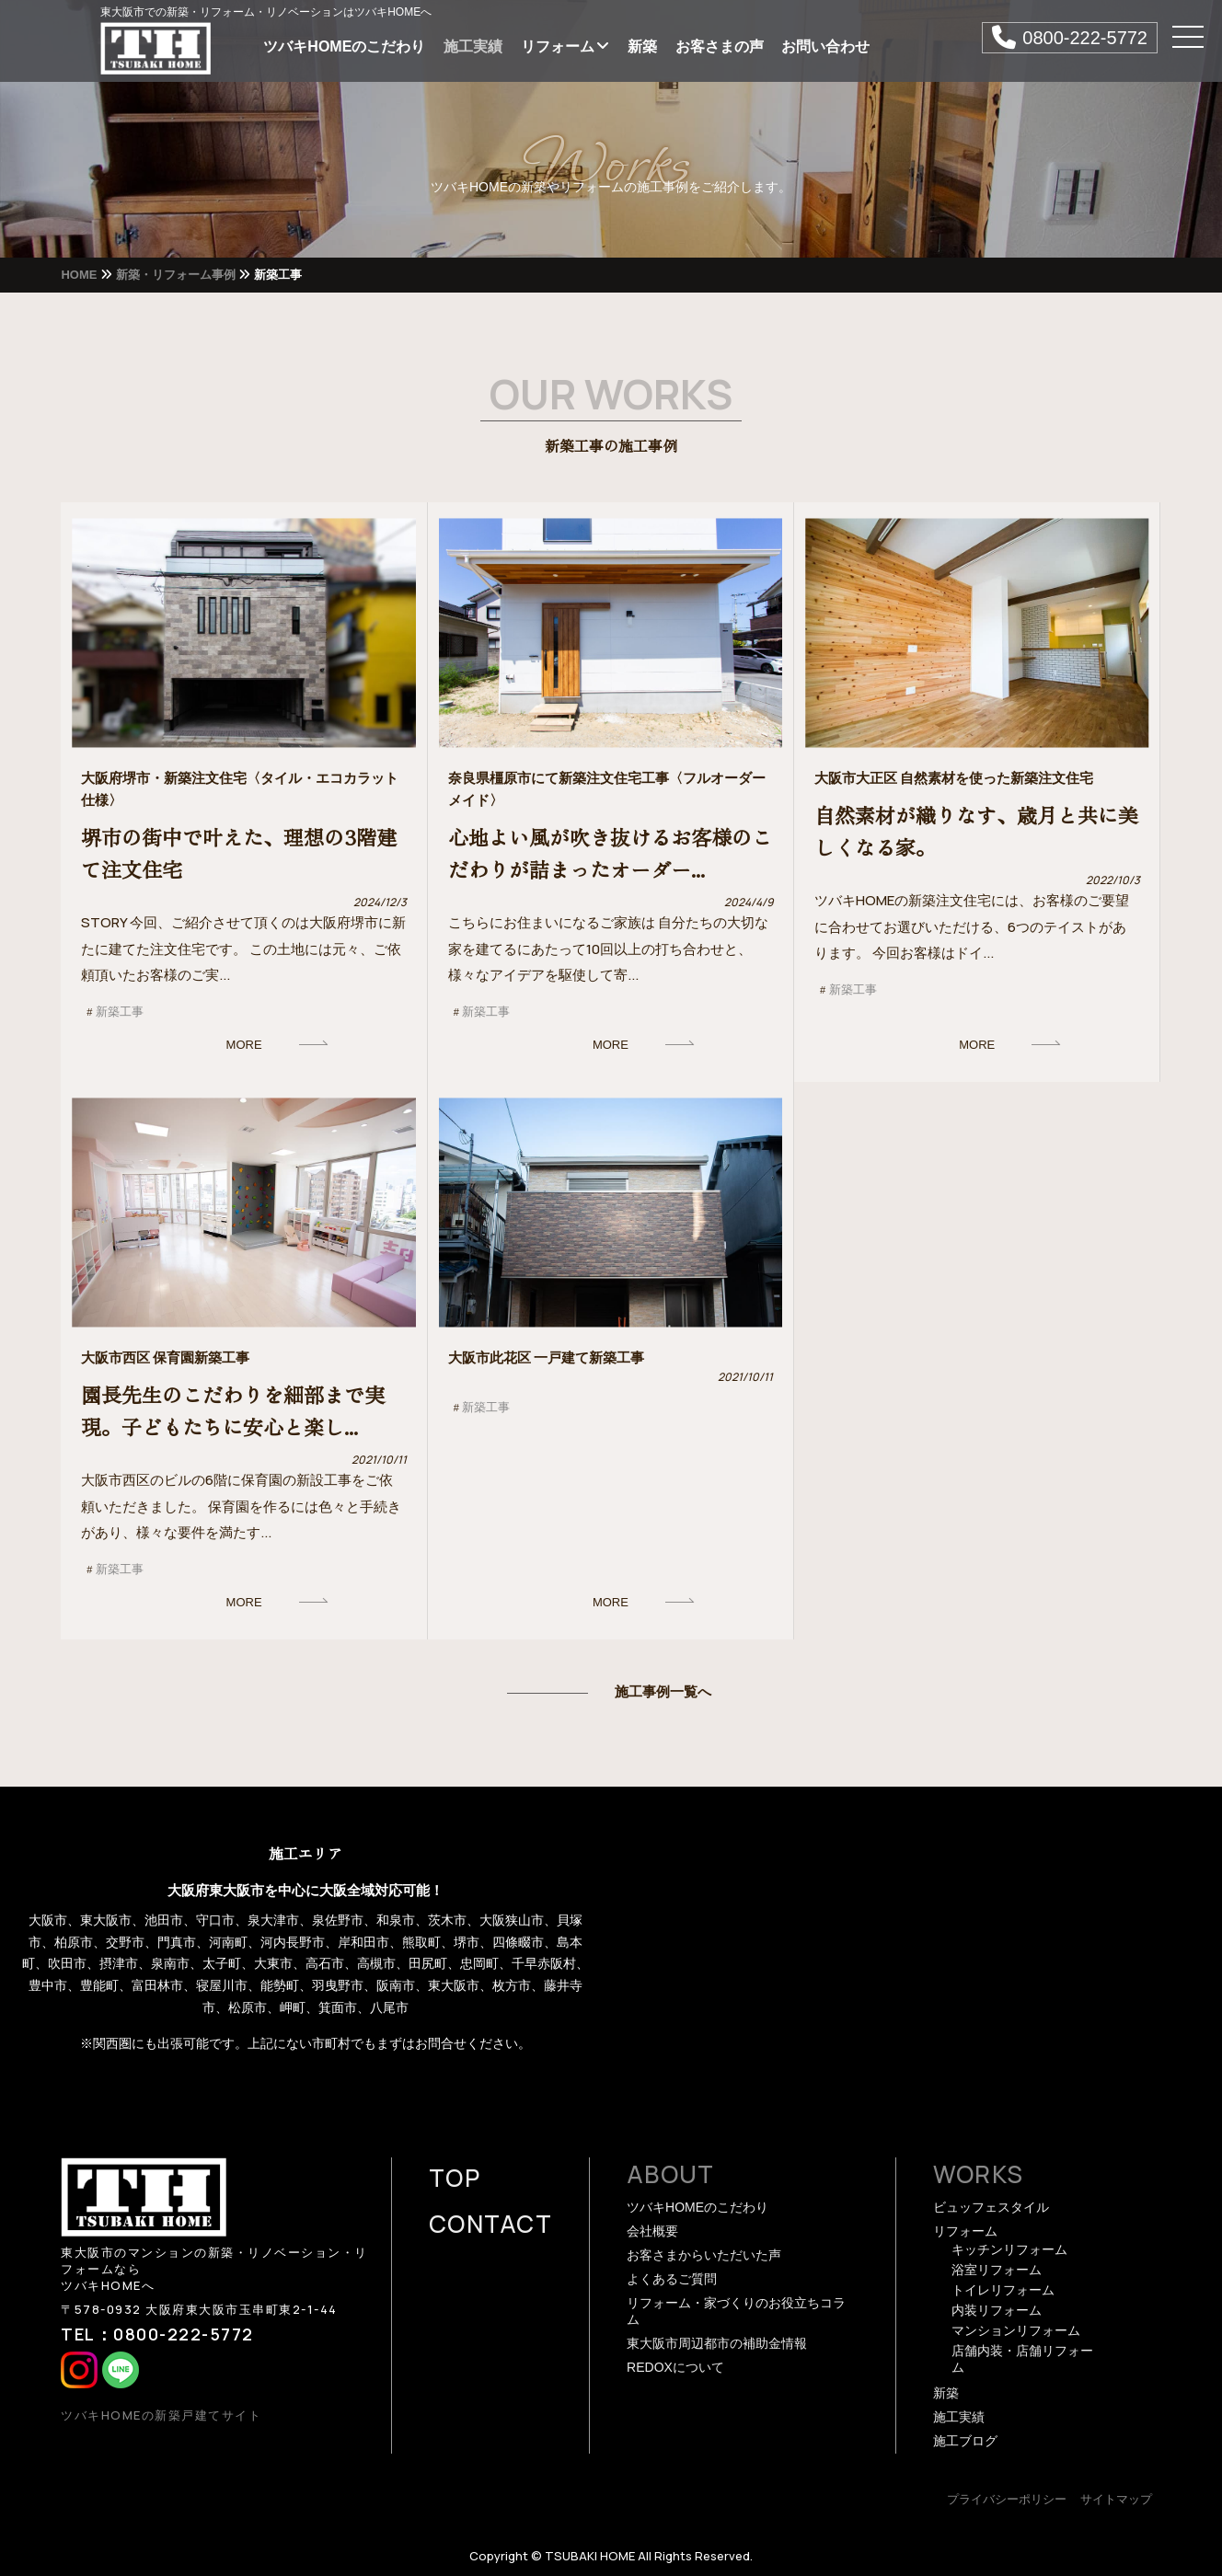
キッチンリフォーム (1009, 2249)
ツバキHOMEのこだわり (344, 46)
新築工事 (120, 1011)
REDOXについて (675, 2367)
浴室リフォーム (996, 2269)
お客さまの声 (719, 46)
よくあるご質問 (672, 2278)
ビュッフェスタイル (991, 2207)
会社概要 (652, 2231)
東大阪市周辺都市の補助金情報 (717, 2343)
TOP (454, 2177)
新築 (642, 46)
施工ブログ (965, 2440)
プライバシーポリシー (1006, 2499)
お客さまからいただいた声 (704, 2255)
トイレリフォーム (1003, 2290)
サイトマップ (1116, 2499)
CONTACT (490, 2223)
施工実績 (473, 46)
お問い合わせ (825, 46)
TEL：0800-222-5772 (157, 2334)
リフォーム (565, 46)
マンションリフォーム (1015, 2330)
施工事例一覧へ (663, 1691)
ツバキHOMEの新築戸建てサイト (161, 2415)
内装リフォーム (996, 2310)
